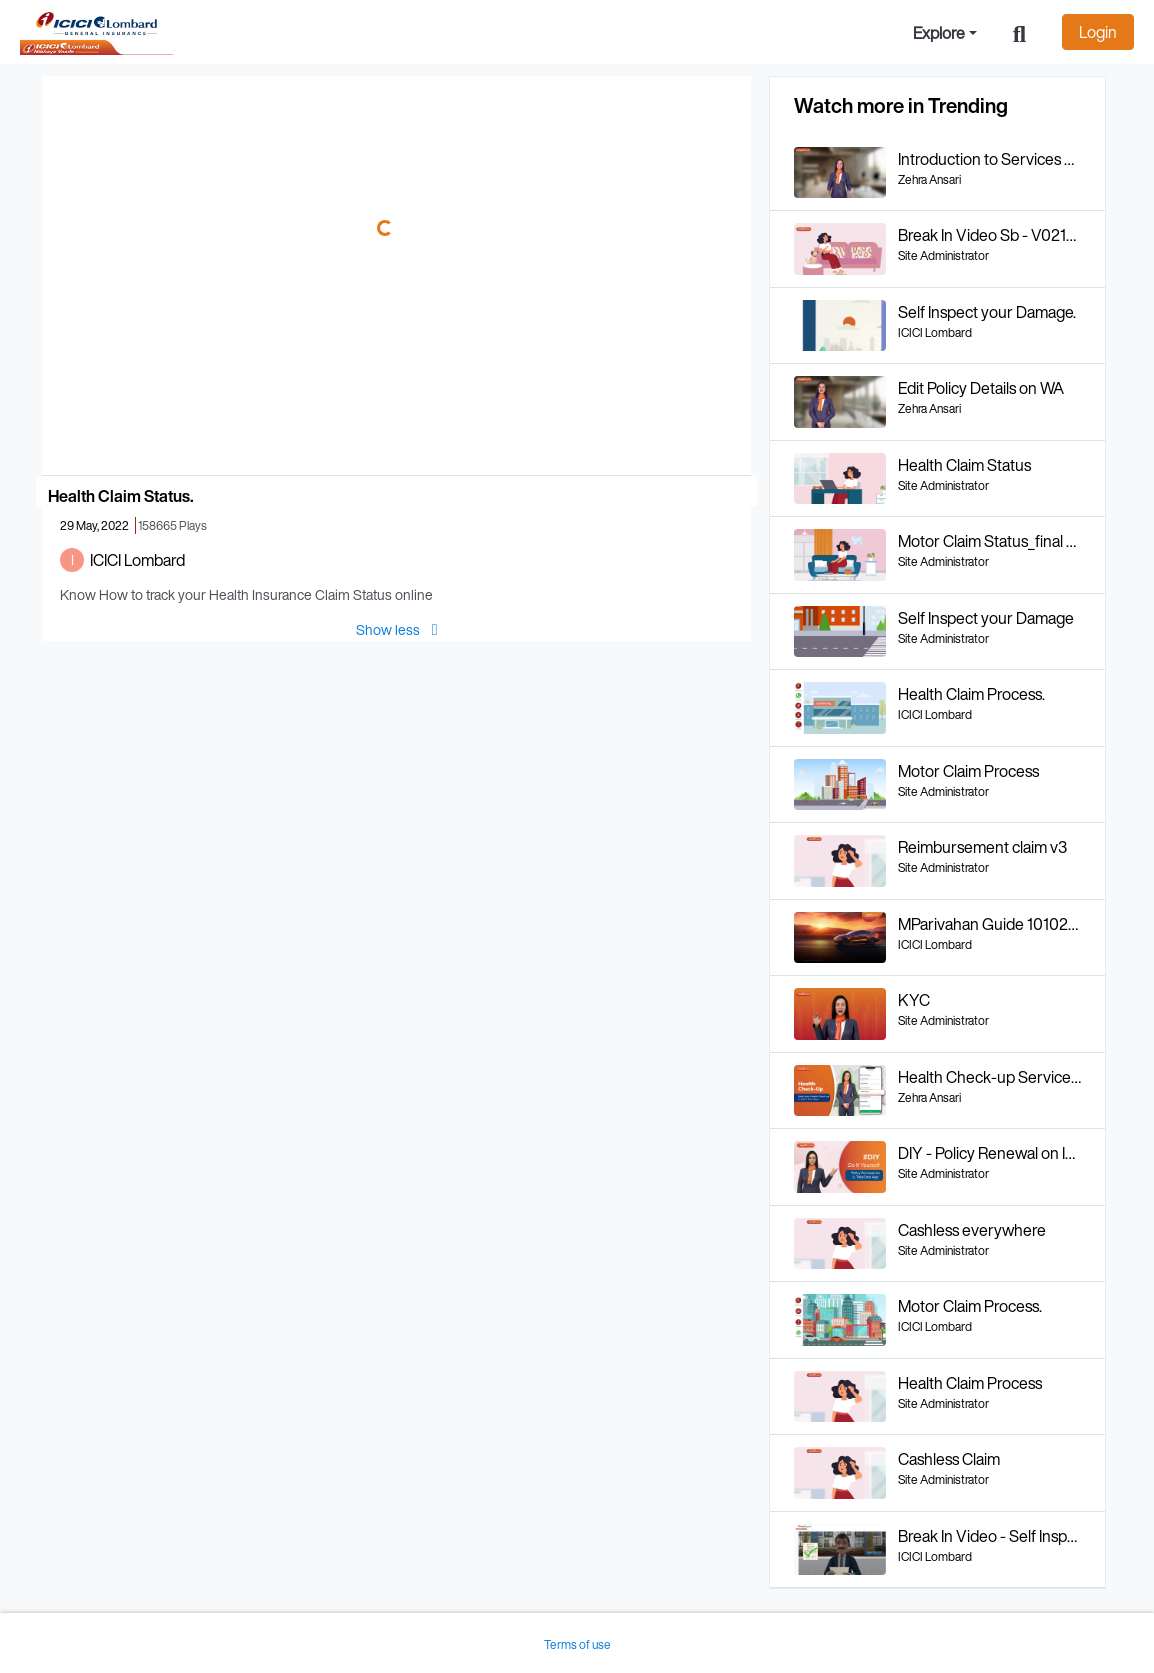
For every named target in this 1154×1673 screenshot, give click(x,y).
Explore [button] (939, 33)
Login (1098, 32)
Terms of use (577, 1644)
